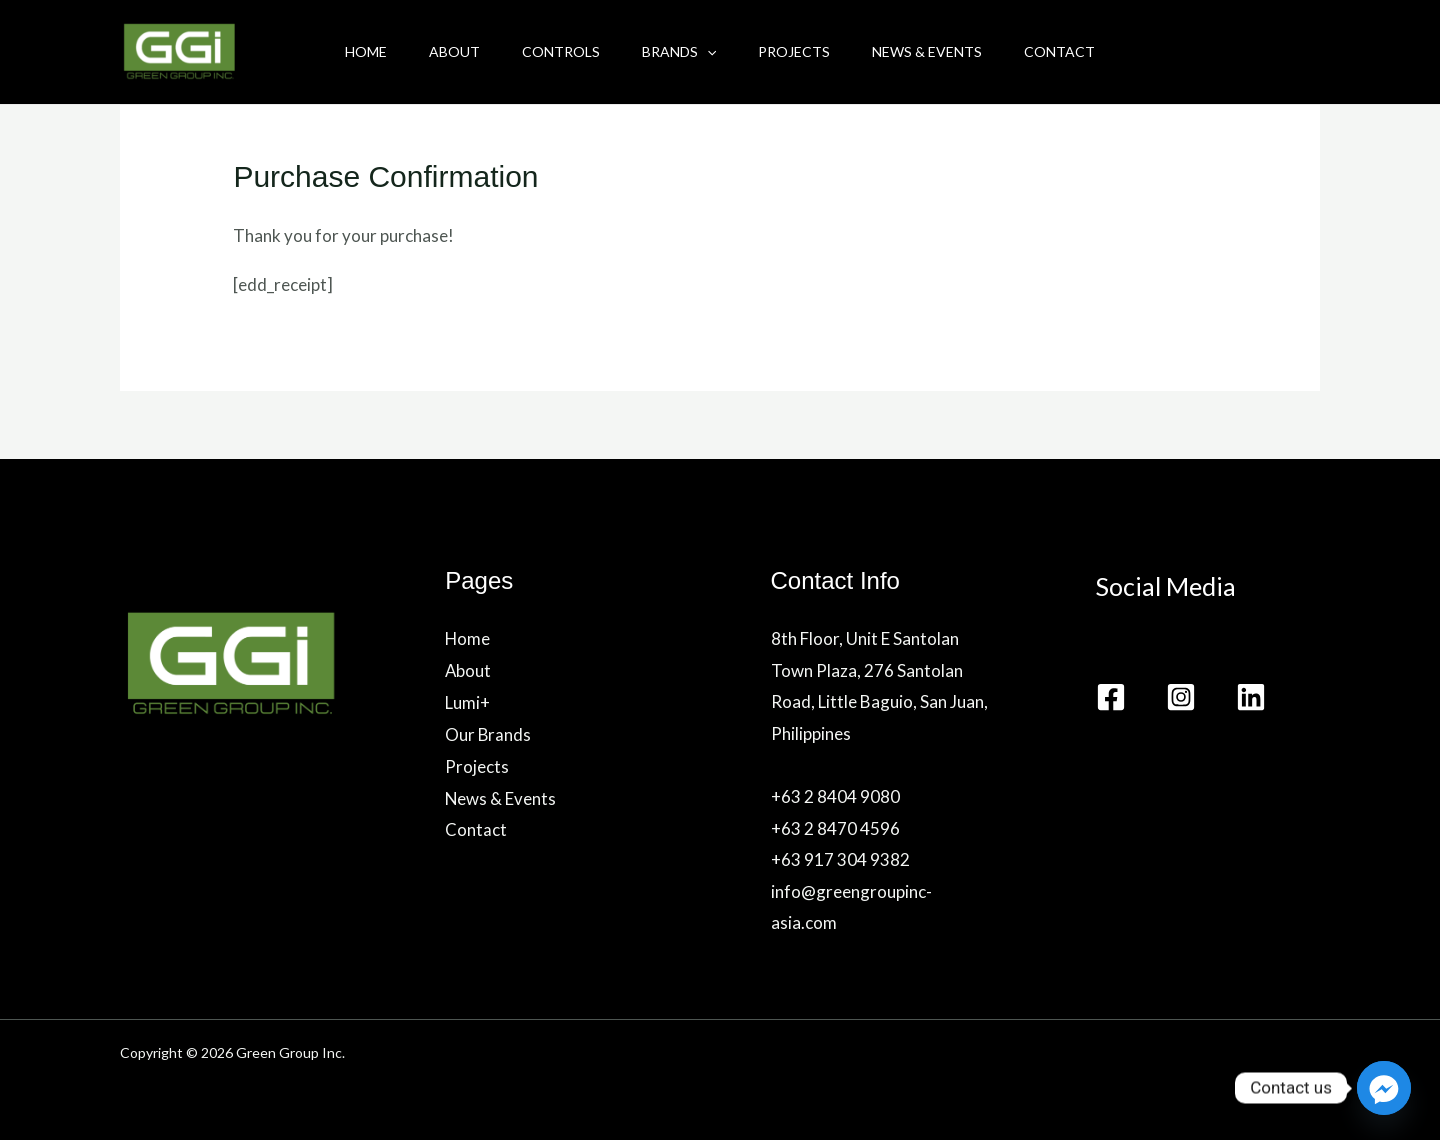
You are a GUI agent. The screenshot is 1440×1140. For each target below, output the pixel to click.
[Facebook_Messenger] (1384, 1088)
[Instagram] (1181, 697)
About (442, 51)
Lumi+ (467, 701)
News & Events (939, 51)
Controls (555, 51)
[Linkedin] (1251, 697)
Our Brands (488, 733)
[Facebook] (1111, 697)
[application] (707, 52)
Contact (1077, 51)
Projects (800, 51)
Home (348, 51)
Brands (679, 52)
